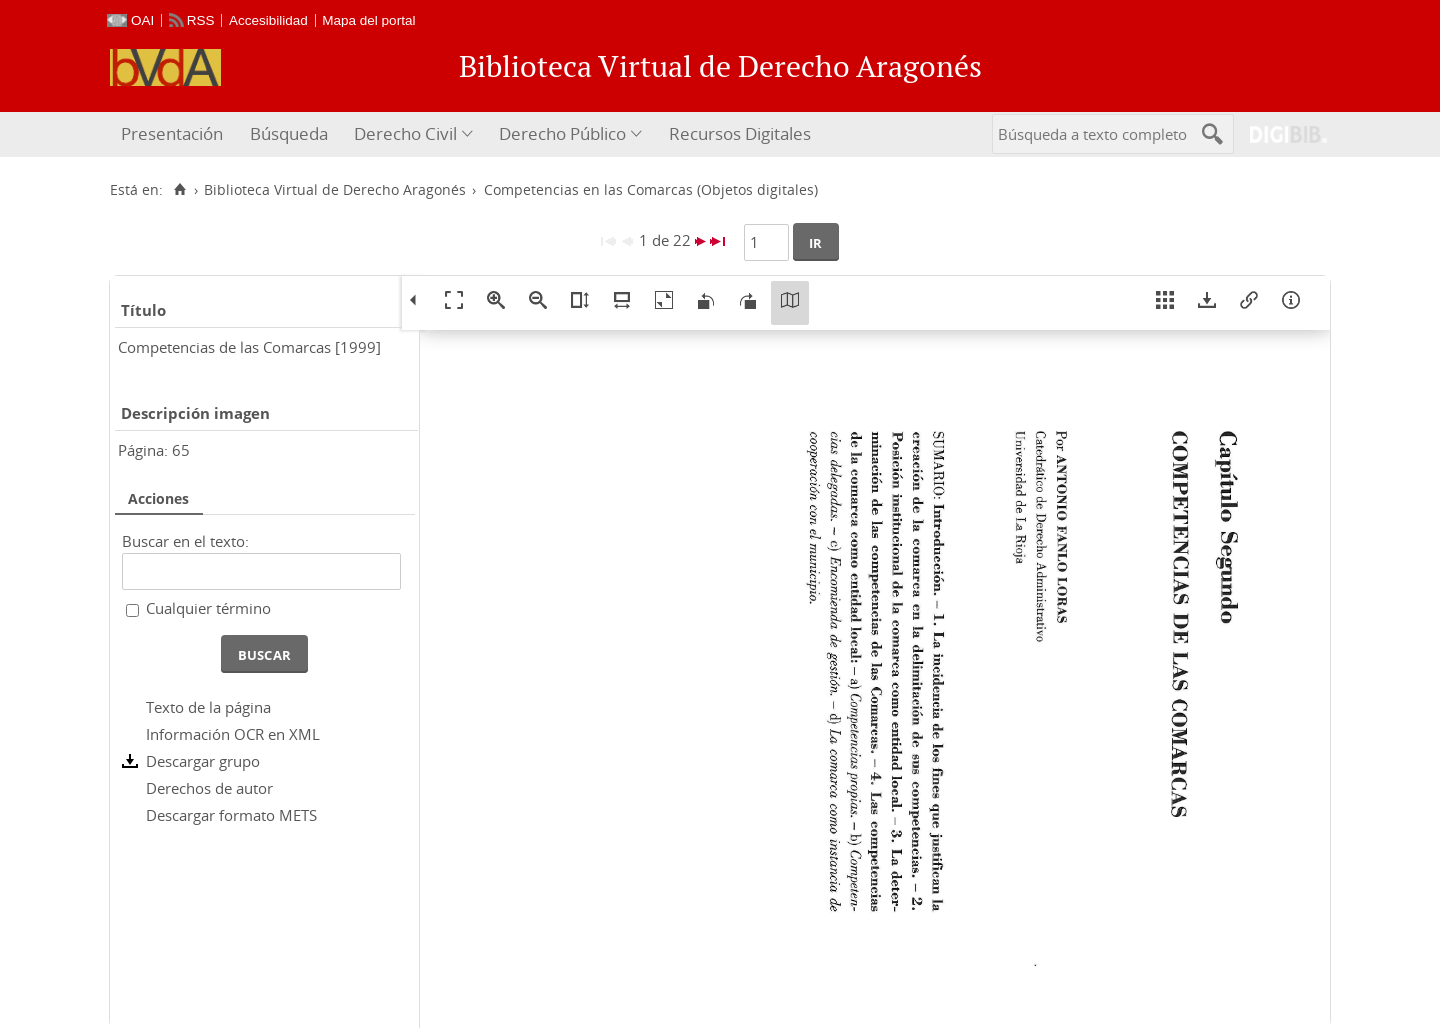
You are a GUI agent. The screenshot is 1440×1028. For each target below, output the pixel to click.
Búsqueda (289, 133)
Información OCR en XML (233, 734)
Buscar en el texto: (185, 541)
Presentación (172, 133)
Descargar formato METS (231, 815)
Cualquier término (208, 608)
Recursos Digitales (740, 133)
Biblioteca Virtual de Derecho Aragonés (335, 190)
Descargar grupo (203, 761)
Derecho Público (562, 133)
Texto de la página (208, 707)
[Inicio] (179, 190)
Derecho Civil (405, 133)
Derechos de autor (209, 788)
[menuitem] (174, 134)
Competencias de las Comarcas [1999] (249, 347)
